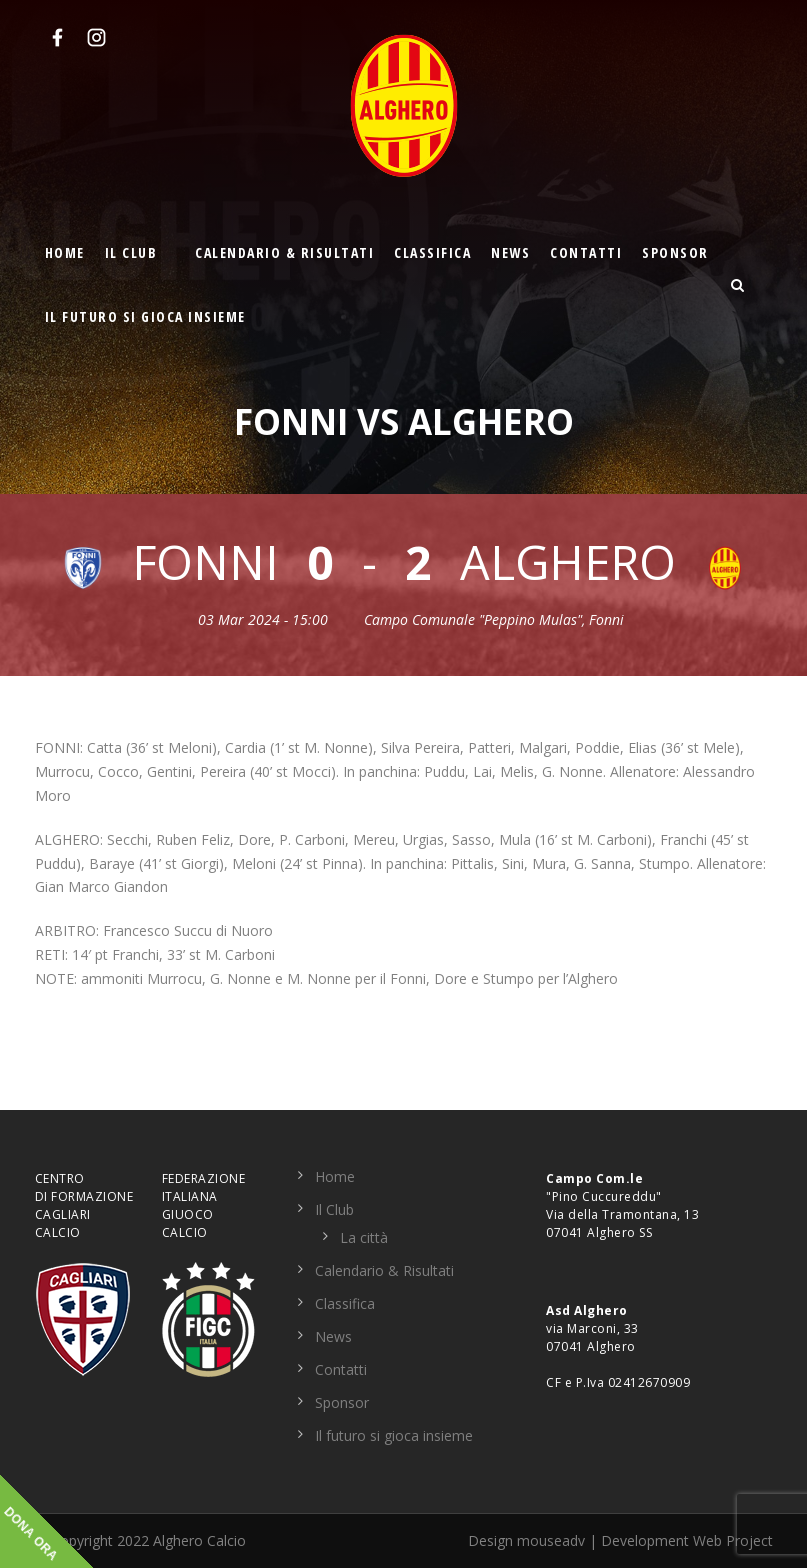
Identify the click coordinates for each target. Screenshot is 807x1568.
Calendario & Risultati (284, 252)
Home (65, 252)
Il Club (131, 252)
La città (364, 1237)
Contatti (586, 252)
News (510, 252)
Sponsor (675, 252)
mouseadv (551, 1540)
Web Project (733, 1540)
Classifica (432, 252)
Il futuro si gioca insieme (145, 316)
